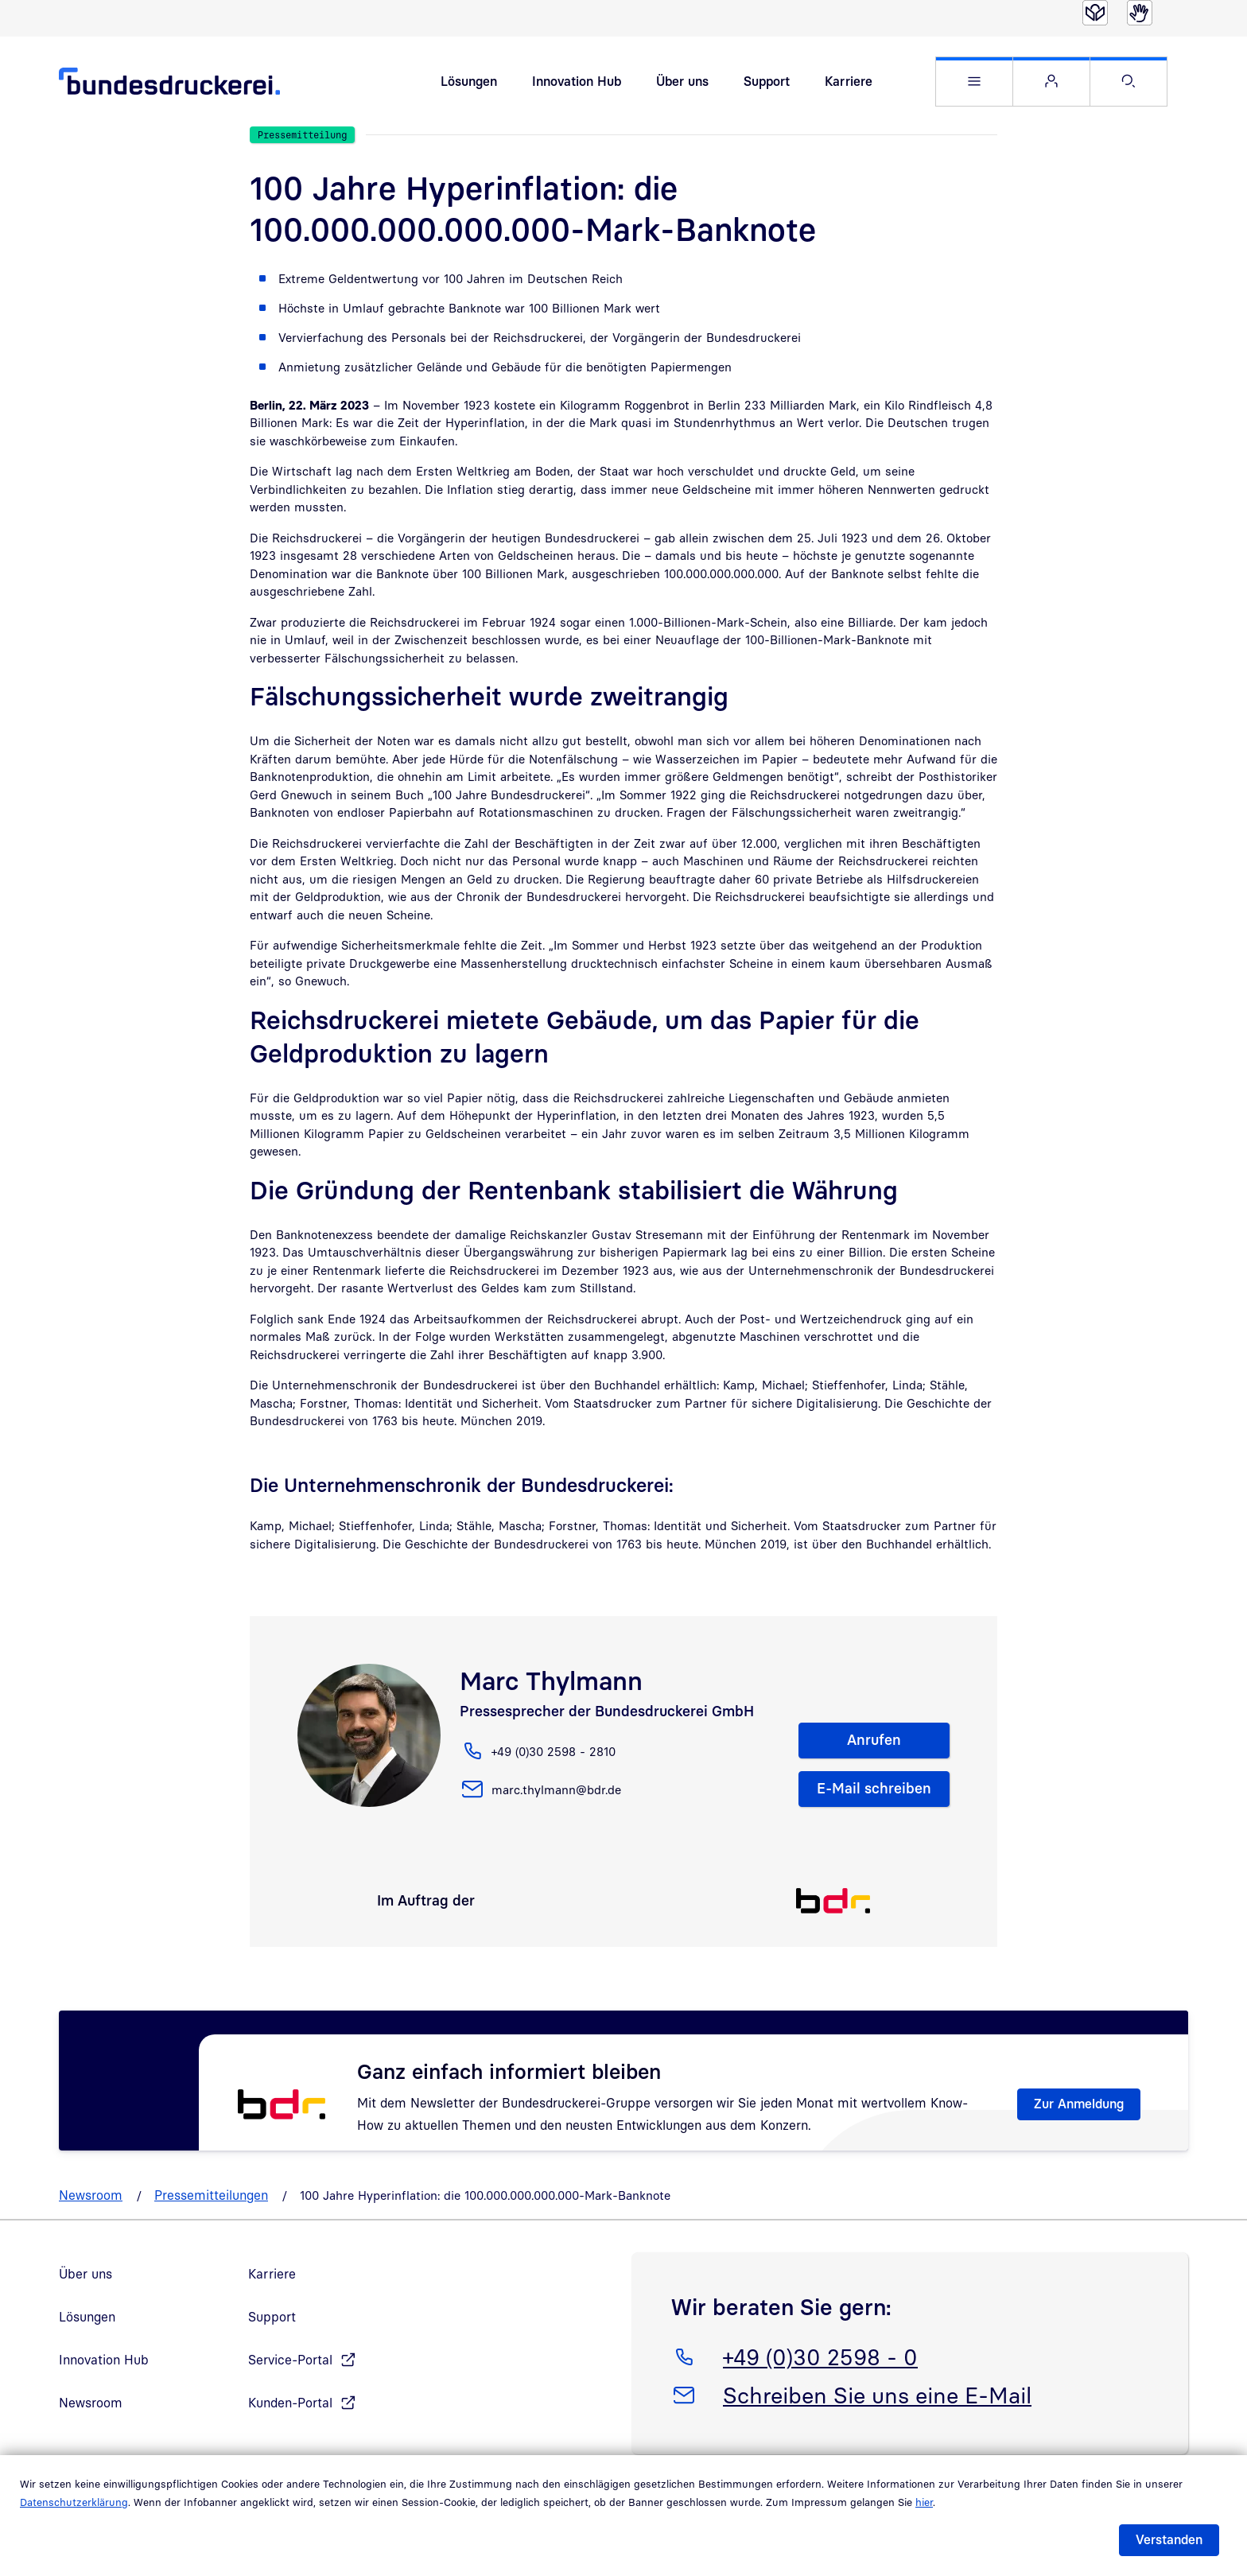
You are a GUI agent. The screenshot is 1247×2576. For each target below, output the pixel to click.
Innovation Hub (576, 83)
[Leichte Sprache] (1095, 12)
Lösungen (469, 83)
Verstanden (1169, 2539)
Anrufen (874, 1743)
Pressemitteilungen (211, 2198)
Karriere (848, 83)
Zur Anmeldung (1079, 2107)
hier (924, 2502)
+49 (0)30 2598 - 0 (820, 2357)
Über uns (682, 83)
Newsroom (90, 2198)
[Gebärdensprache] (1139, 12)
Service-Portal (290, 2363)
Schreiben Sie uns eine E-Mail (876, 2395)
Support (767, 83)
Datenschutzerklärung (74, 2502)
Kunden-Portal (290, 2406)
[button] (974, 83)
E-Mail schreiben (874, 1791)
